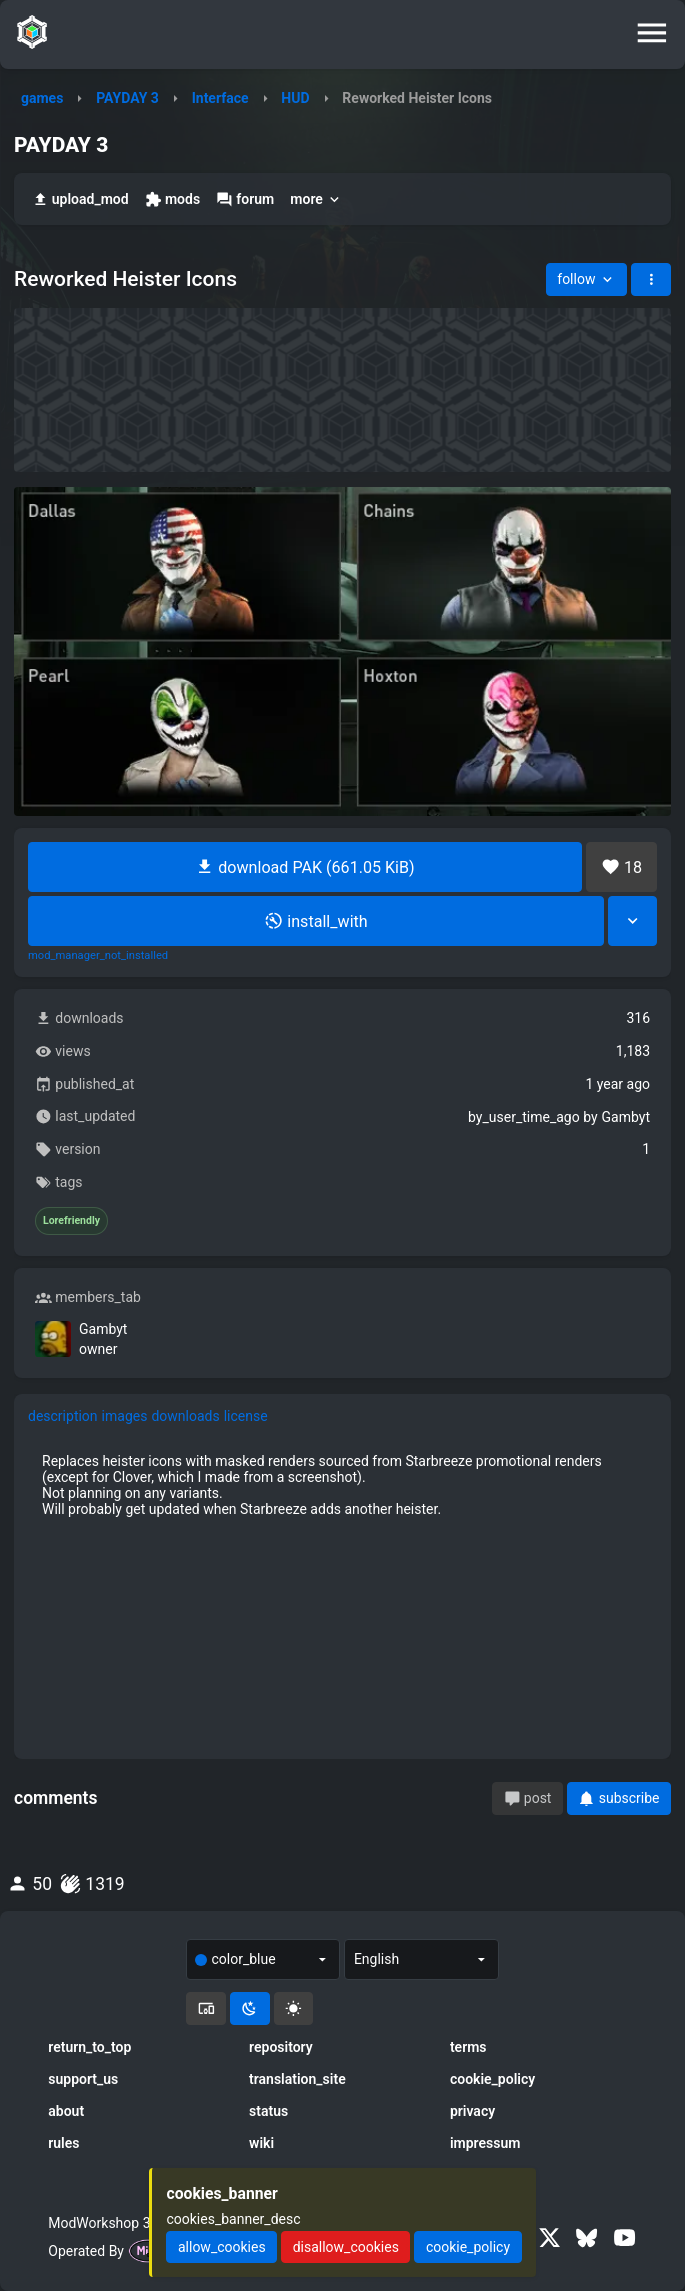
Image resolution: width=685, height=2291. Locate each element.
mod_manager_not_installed (98, 956)
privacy (472, 2111)
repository (281, 2047)
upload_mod (80, 199)
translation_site (297, 2079)
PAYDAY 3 (127, 98)
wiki (261, 2143)
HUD (295, 98)
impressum (485, 2143)
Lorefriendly (71, 1221)
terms (468, 2047)
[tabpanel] (342, 1485)
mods (172, 199)
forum (245, 199)
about (66, 2111)
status (268, 2111)
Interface (220, 98)
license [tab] (246, 1416)
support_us (83, 2079)
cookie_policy (492, 2079)
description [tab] (63, 1416)
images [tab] (125, 1416)
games (42, 98)
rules (63, 2143)
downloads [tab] (185, 1416)
